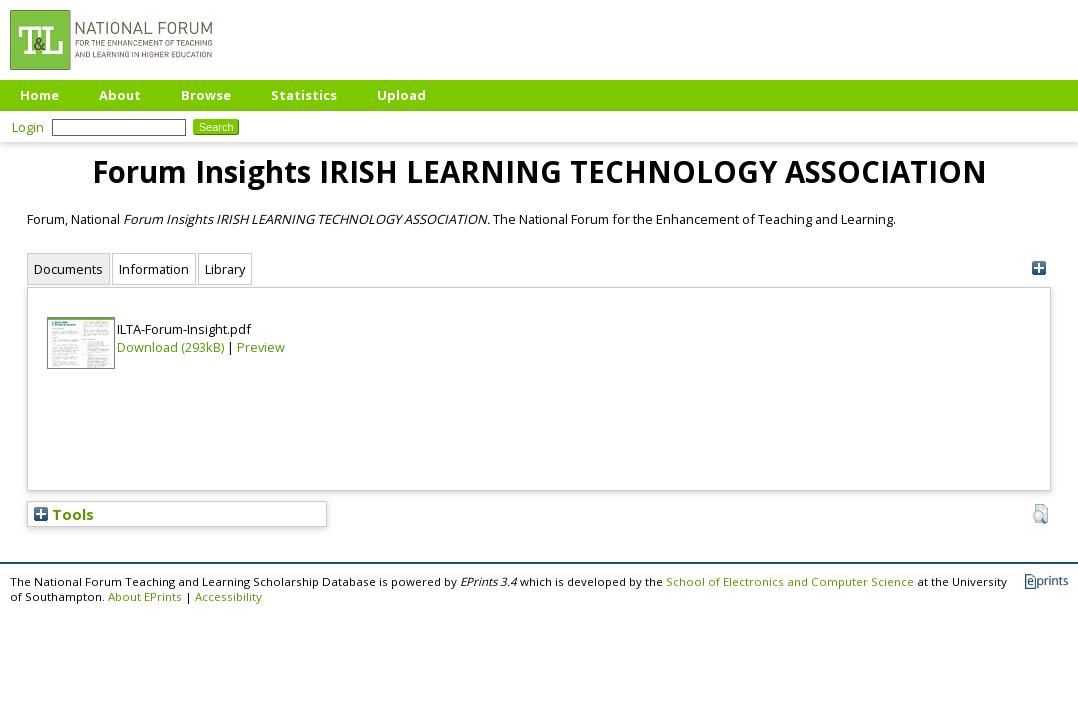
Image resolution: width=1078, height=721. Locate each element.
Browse (206, 95)
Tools (64, 514)
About (120, 95)
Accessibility (228, 596)
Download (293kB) (170, 347)
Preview (261, 347)
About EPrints (145, 596)
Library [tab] (225, 269)
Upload (401, 95)
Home (39, 95)
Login (28, 127)
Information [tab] (154, 269)
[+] (1038, 268)
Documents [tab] (68, 269)
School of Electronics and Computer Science (790, 581)
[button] (1040, 514)
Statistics (304, 95)
